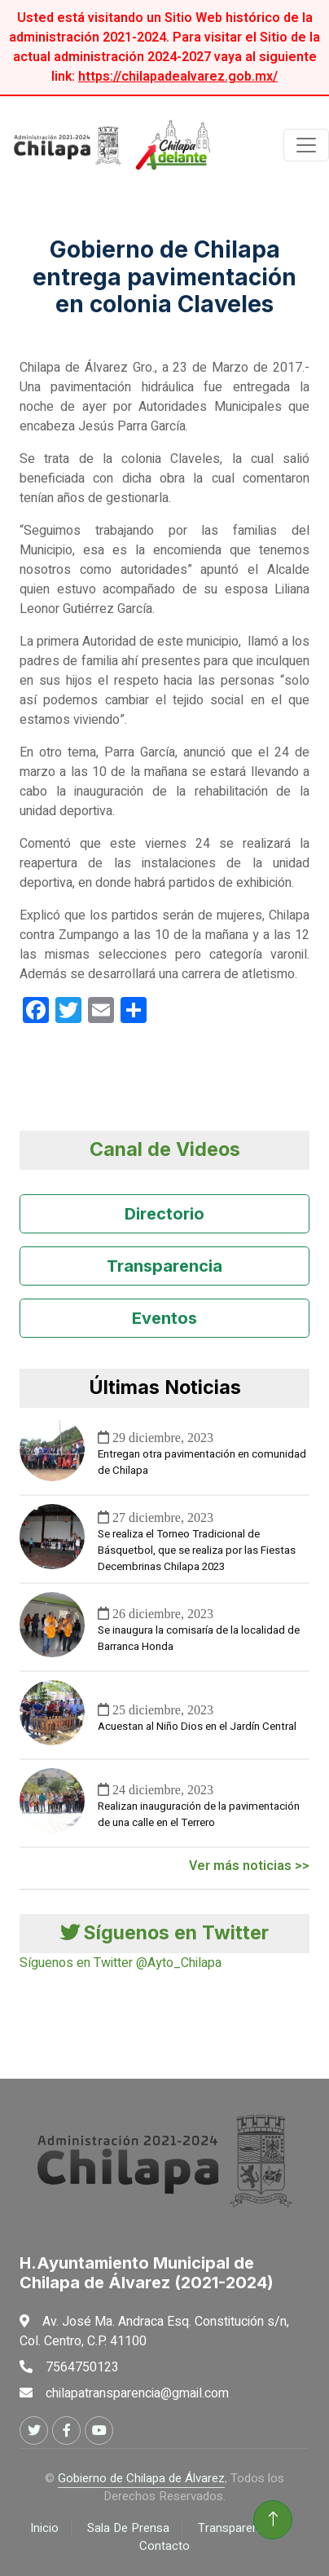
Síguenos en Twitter (164, 1932)
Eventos (164, 1318)
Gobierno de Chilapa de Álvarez (141, 2478)
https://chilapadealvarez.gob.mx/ (178, 76)
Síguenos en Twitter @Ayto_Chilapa (121, 1963)
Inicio (44, 2528)
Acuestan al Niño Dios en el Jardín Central (197, 1726)
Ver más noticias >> (249, 1866)
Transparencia (164, 1266)
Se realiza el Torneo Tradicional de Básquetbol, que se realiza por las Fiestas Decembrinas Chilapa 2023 (197, 1550)
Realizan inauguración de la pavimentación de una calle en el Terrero (199, 1814)
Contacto (164, 2546)
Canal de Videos (165, 1149)
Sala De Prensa (128, 2528)
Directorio (164, 1214)
